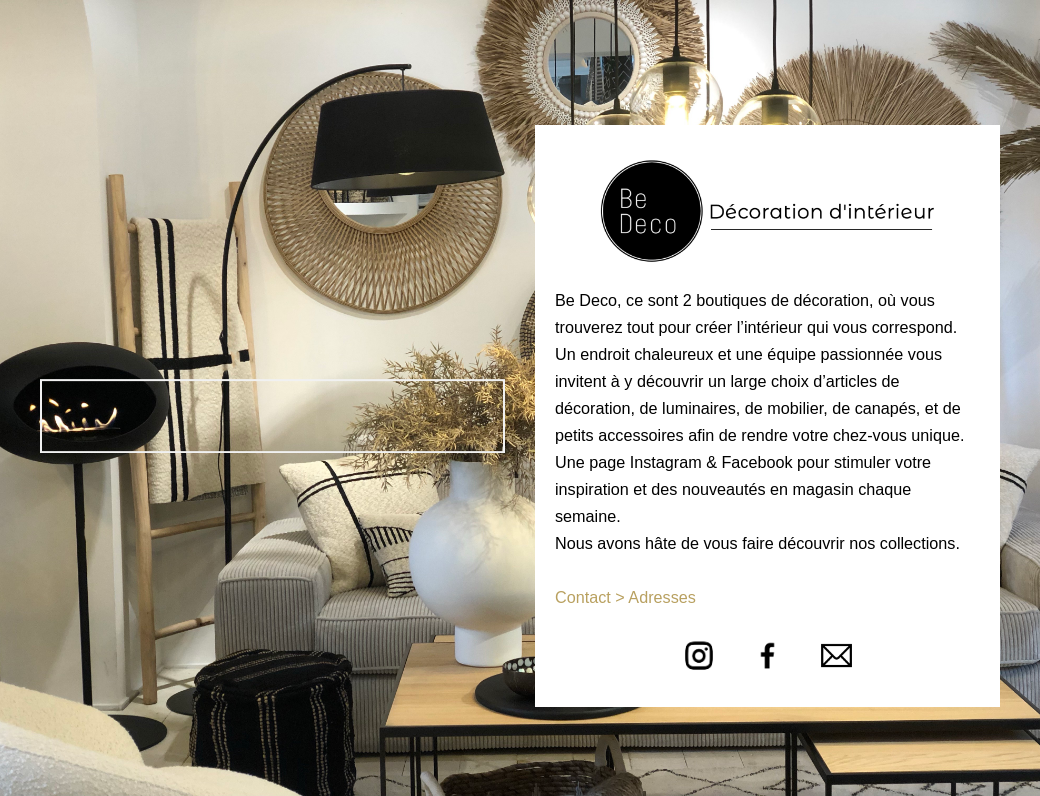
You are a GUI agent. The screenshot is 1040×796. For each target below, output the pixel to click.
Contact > (590, 597)
